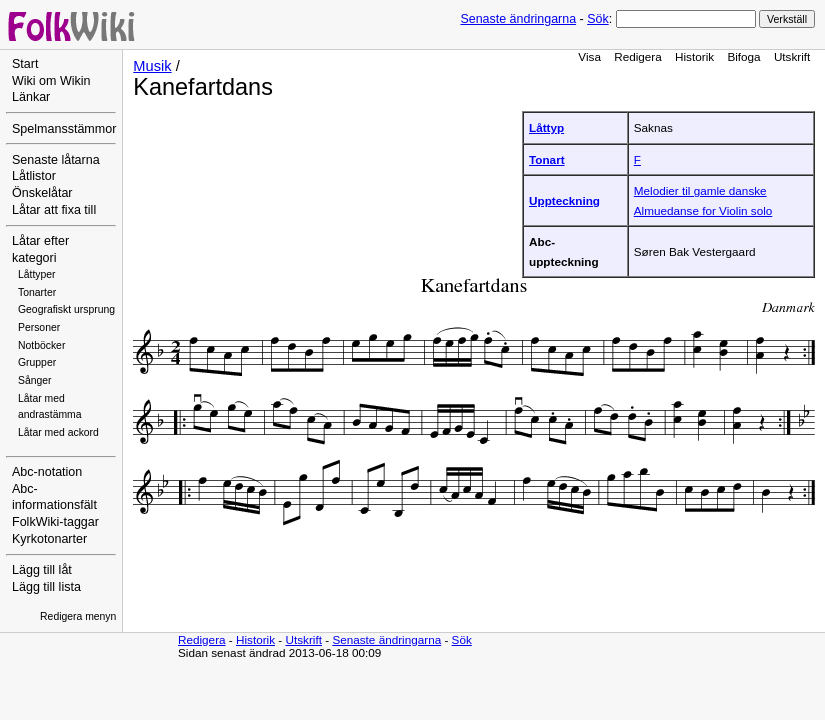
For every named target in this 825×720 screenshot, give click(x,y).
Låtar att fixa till (54, 210)
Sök (597, 19)
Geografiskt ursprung (66, 309)
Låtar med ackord (58, 432)
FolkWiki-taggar (55, 522)
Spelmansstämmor (64, 129)
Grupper (37, 362)
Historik (694, 56)
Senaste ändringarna (518, 19)
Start (25, 64)
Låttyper (37, 274)
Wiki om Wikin (51, 81)
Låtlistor (34, 176)
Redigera (638, 56)
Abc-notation (47, 472)
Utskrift (792, 56)
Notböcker (41, 345)
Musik (152, 66)
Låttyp (546, 127)
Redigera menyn (78, 616)
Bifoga (743, 56)
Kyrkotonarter (49, 539)
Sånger (35, 380)
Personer (39, 327)
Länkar (31, 97)
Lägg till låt (42, 570)
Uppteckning (564, 200)
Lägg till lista (46, 587)
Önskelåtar (42, 193)
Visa (589, 56)
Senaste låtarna (56, 160)
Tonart (547, 159)
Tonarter (37, 292)
